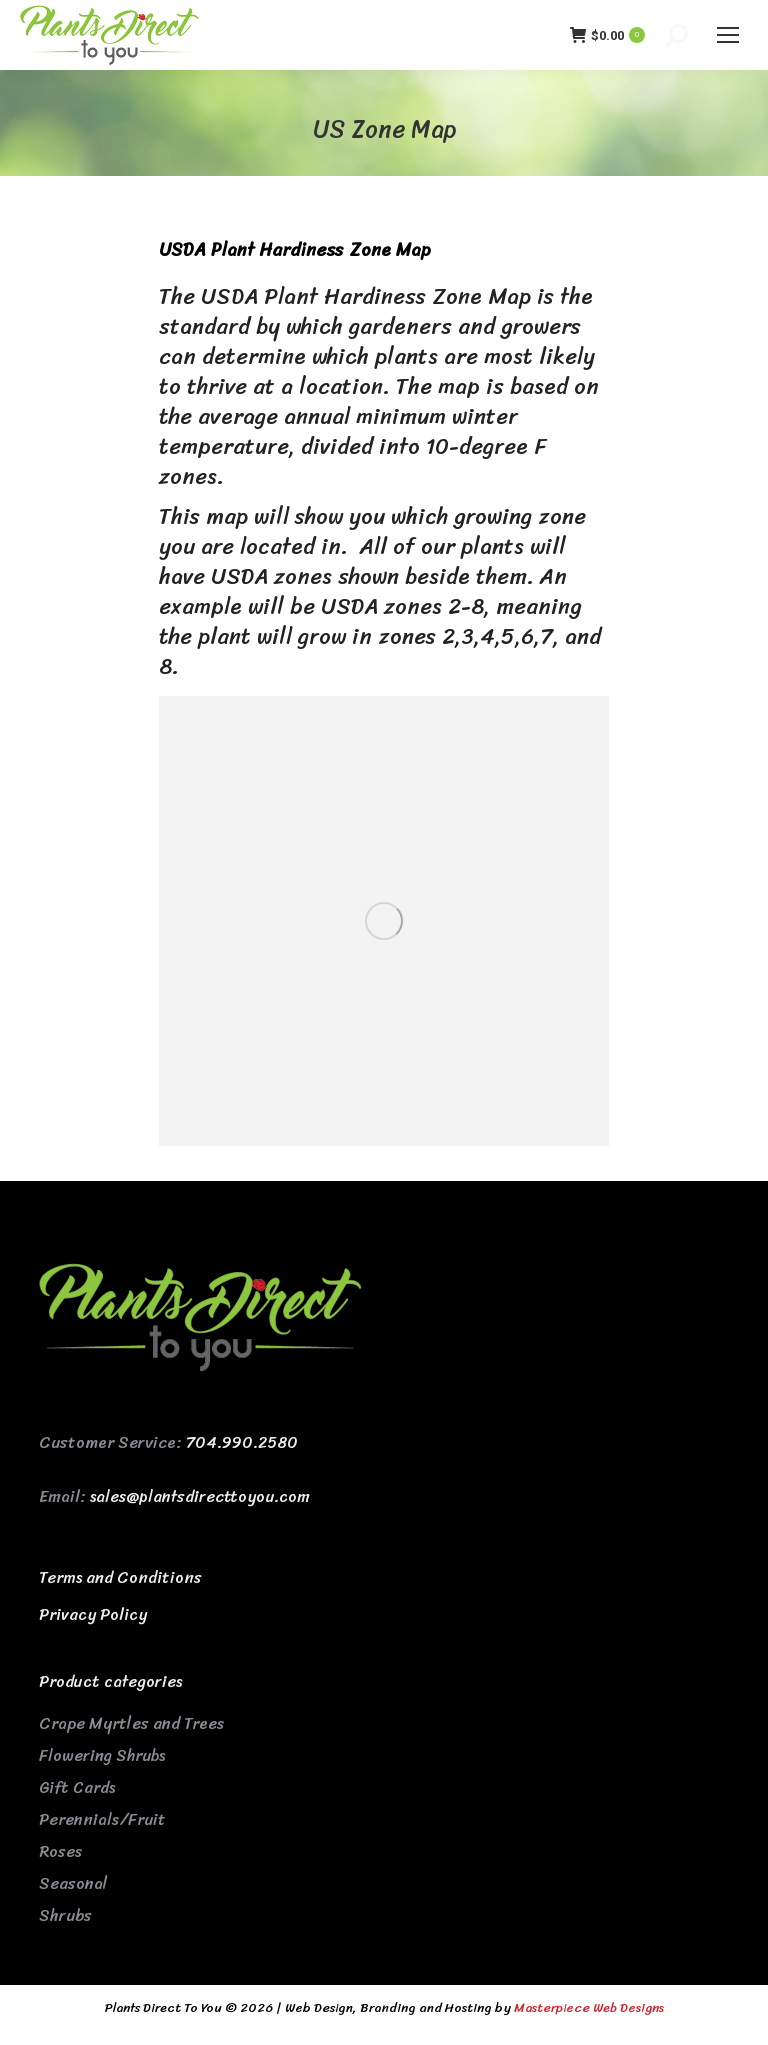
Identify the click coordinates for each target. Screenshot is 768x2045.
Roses (60, 1851)
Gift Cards (77, 1787)
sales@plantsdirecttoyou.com (200, 1496)
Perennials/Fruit (102, 1819)
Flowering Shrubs (102, 1755)
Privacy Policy (93, 1614)
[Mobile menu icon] (728, 35)
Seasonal (73, 1883)
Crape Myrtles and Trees (131, 1723)
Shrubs (65, 1915)
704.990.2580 (242, 1442)
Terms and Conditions (120, 1577)
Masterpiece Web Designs (589, 2007)
